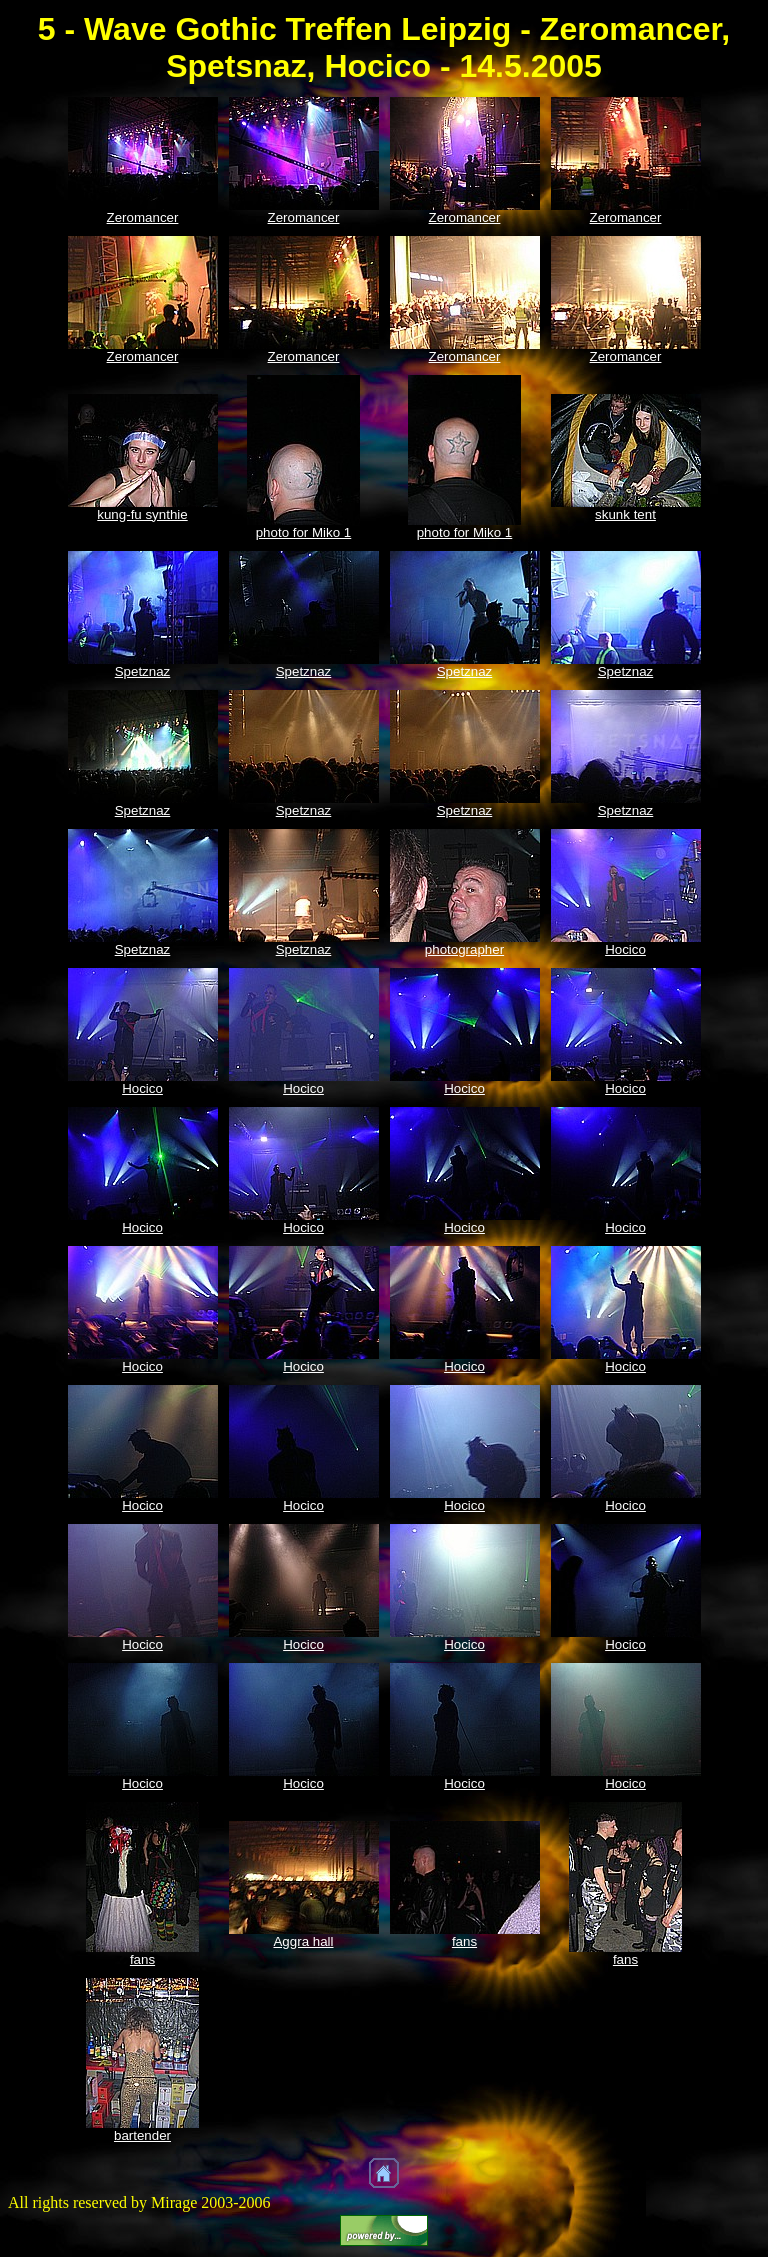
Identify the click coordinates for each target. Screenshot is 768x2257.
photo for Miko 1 (304, 532)
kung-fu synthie (142, 514)
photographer (464, 949)
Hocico (625, 949)
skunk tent (625, 514)
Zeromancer (143, 217)
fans (142, 1959)
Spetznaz (143, 671)
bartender (142, 2135)
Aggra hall (303, 1941)
